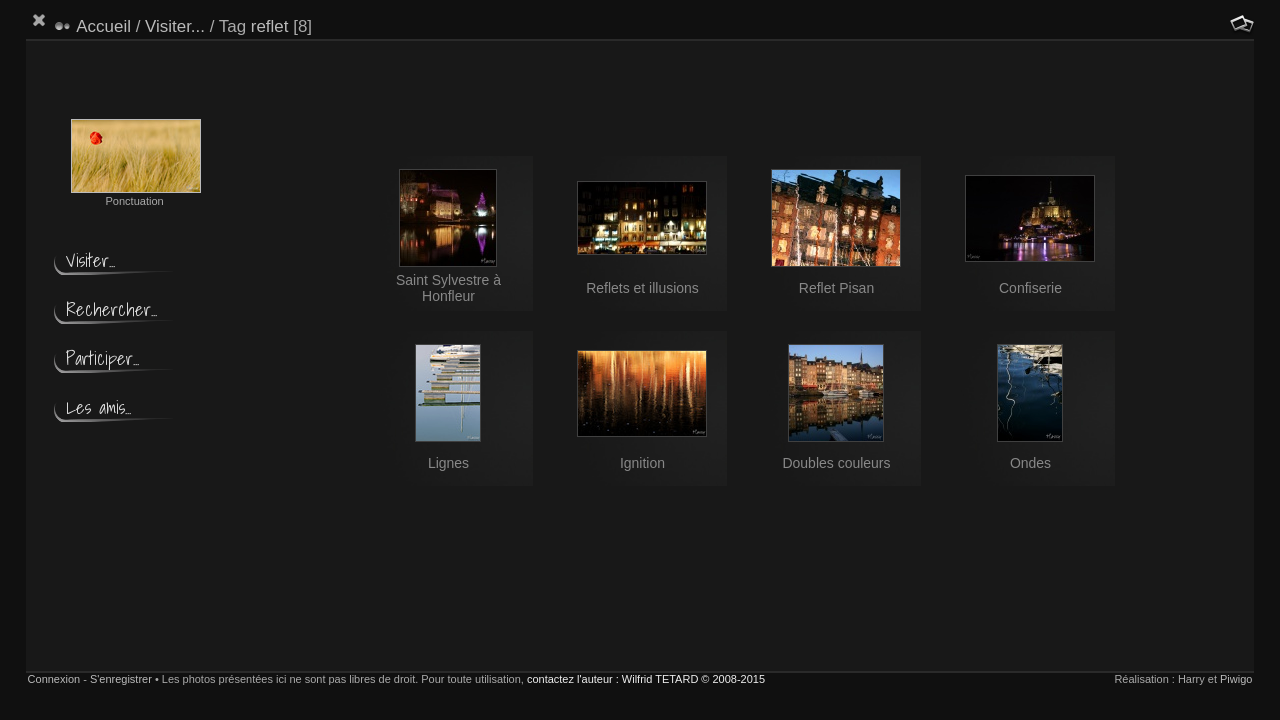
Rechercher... (111, 309)
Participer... (102, 358)
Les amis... (98, 407)
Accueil (103, 26)
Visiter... (175, 26)
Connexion (54, 679)
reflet (270, 26)
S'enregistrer (121, 679)
